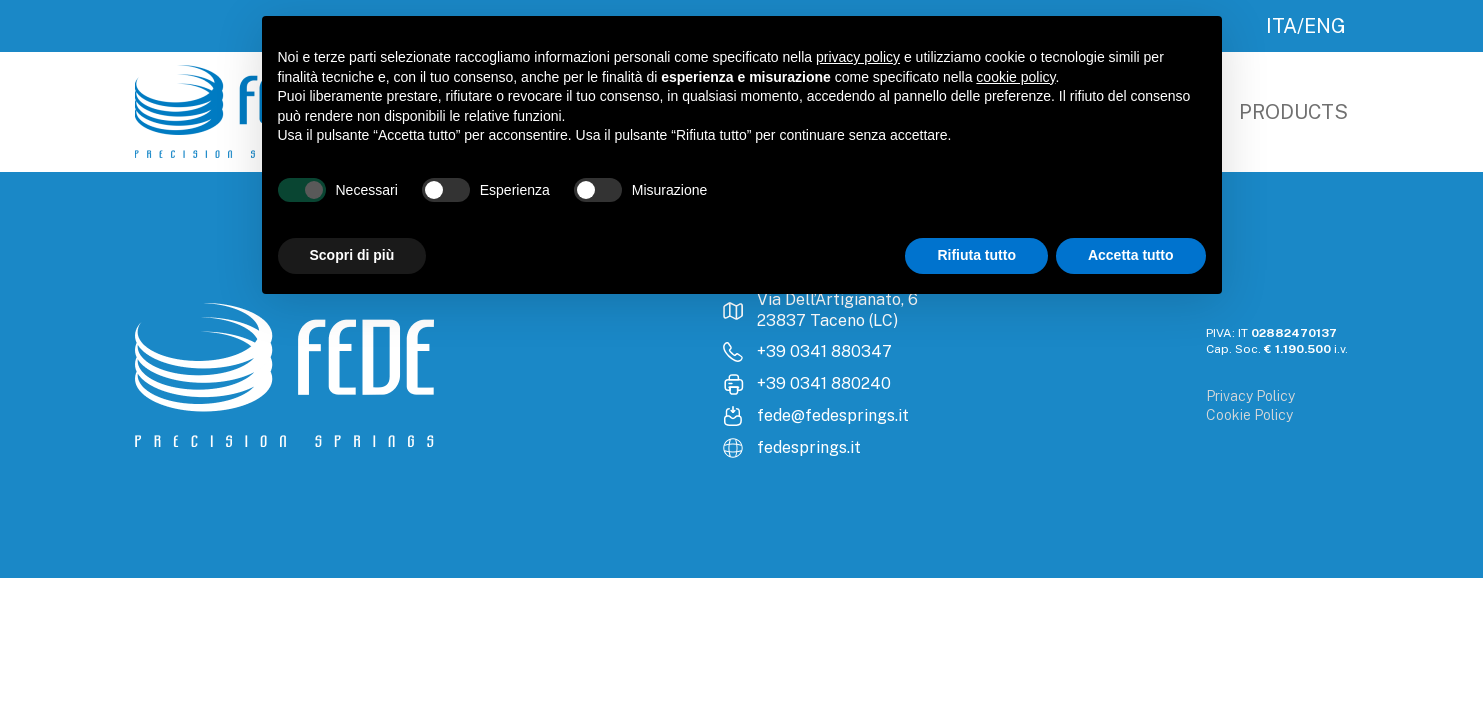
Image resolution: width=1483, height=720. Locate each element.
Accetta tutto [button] (1131, 255)
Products (1293, 112)
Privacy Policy (1250, 396)
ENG (1325, 26)
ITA (1281, 26)
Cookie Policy (1249, 415)
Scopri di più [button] (352, 255)
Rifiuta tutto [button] (976, 255)
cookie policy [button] (1015, 77)
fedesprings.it (809, 447)
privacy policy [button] (858, 57)
